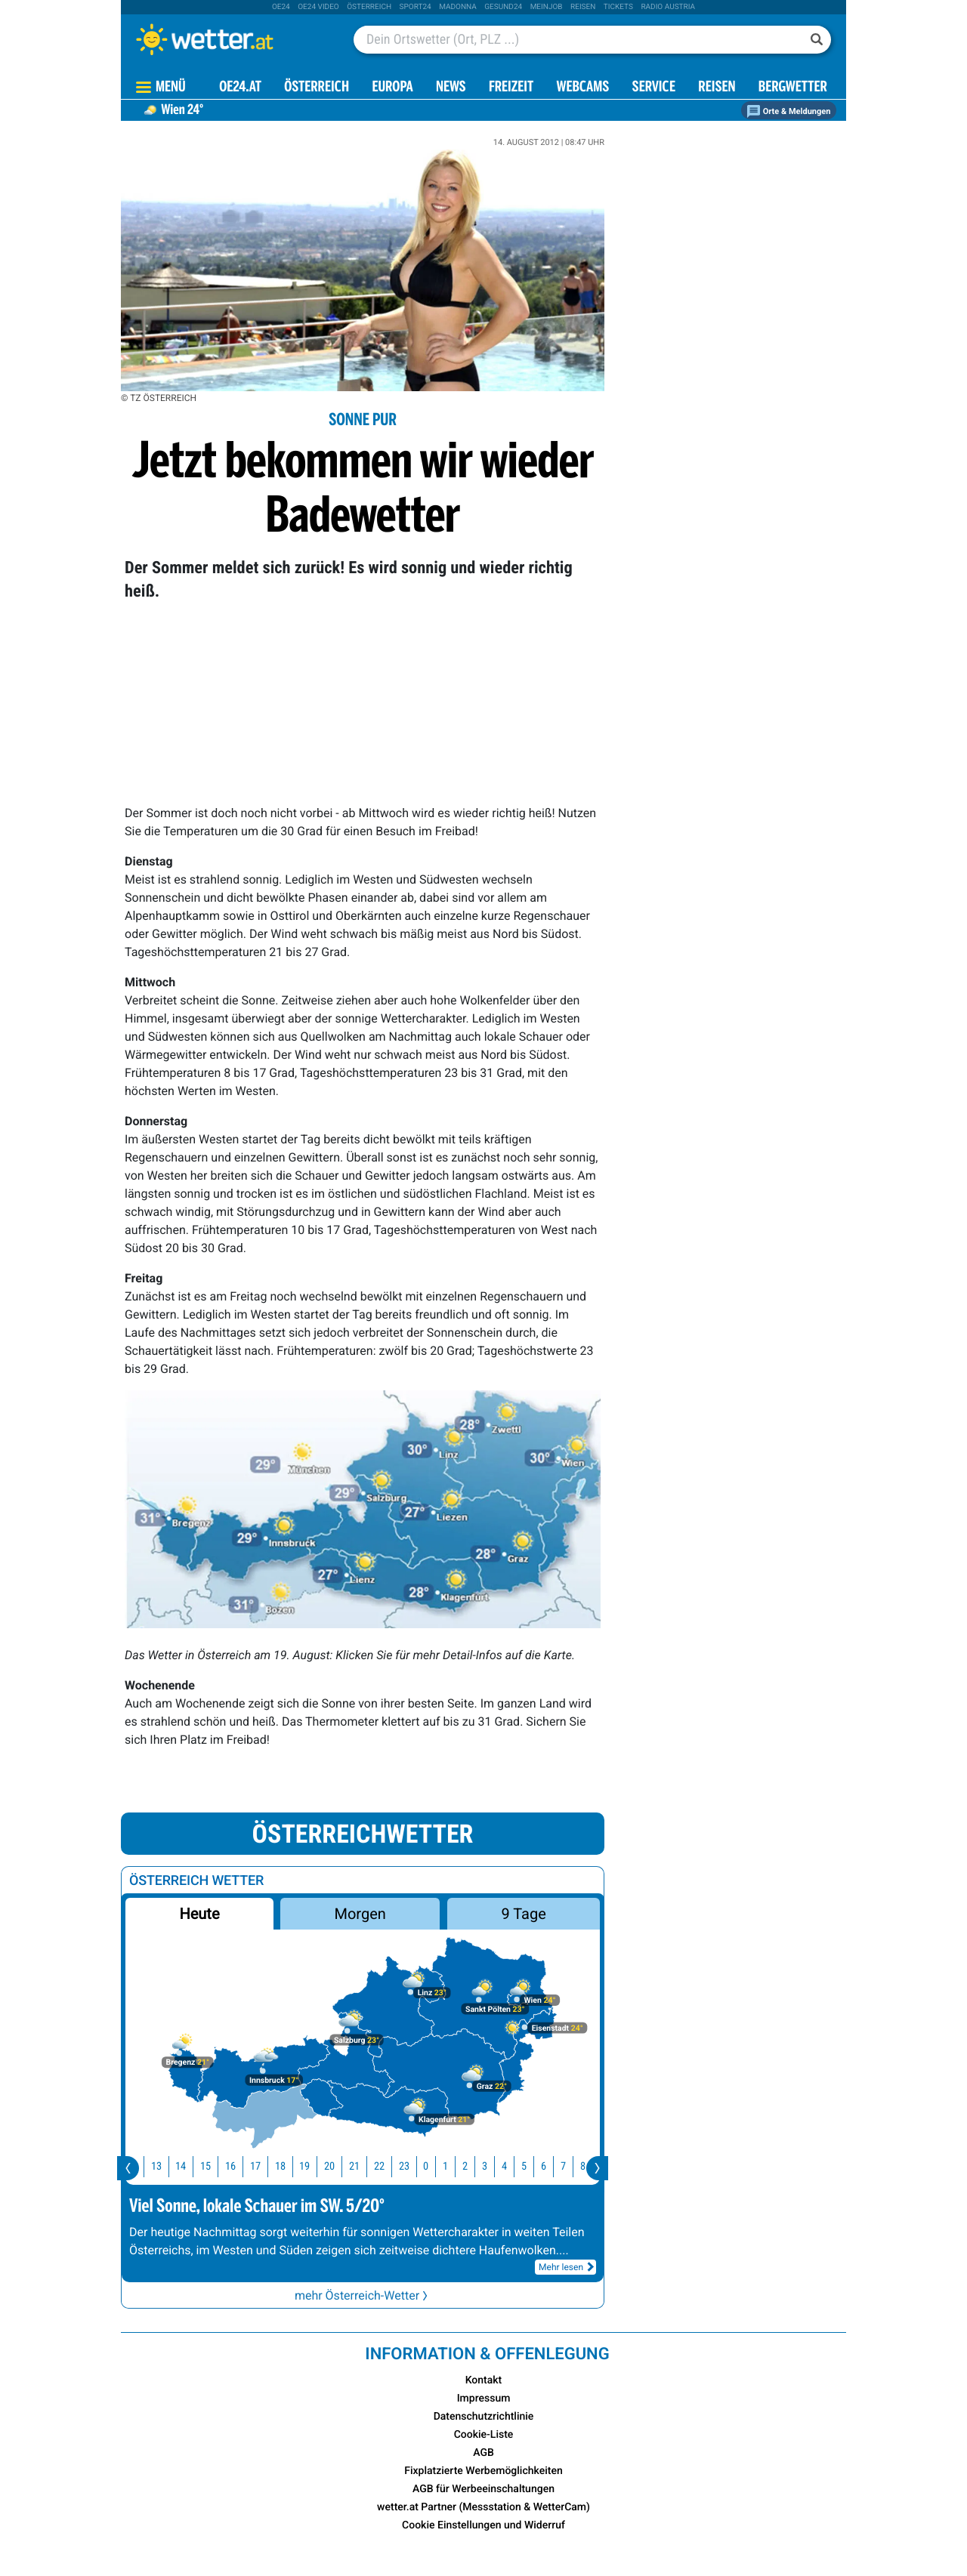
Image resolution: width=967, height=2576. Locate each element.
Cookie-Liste (484, 2435)
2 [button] (474, 2166)
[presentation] (128, 2168)
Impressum (484, 2398)
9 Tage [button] (523, 1914)
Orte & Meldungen (788, 111)
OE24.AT (240, 88)
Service (653, 88)
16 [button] (239, 2166)
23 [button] (413, 2166)
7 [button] (572, 2166)
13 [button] (165, 2166)
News (451, 88)
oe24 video (318, 7)
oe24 (281, 7)
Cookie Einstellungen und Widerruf (483, 2525)
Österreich (369, 7)
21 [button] (363, 2166)
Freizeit (511, 88)
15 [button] (214, 2166)
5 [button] (533, 2166)
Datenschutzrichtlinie (484, 2417)
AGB (483, 2453)
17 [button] (264, 2166)
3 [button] (493, 2166)
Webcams (582, 88)
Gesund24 (503, 7)
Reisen (582, 7)
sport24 (415, 7)
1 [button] (454, 2166)
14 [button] (189, 2166)
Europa (392, 88)
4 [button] (513, 2166)
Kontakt (483, 2380)
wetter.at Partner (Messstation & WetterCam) (483, 2507)
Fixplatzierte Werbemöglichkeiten (483, 2471)
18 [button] (289, 2166)
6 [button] (552, 2166)
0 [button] (434, 2166)
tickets (618, 7)
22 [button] (388, 2166)
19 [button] (313, 2166)
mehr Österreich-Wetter (363, 2295)
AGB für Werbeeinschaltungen (483, 2489)
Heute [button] (199, 1914)
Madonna (458, 7)
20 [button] (338, 2166)
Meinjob (546, 7)
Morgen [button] (360, 1914)
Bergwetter (792, 88)
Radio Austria (668, 7)
